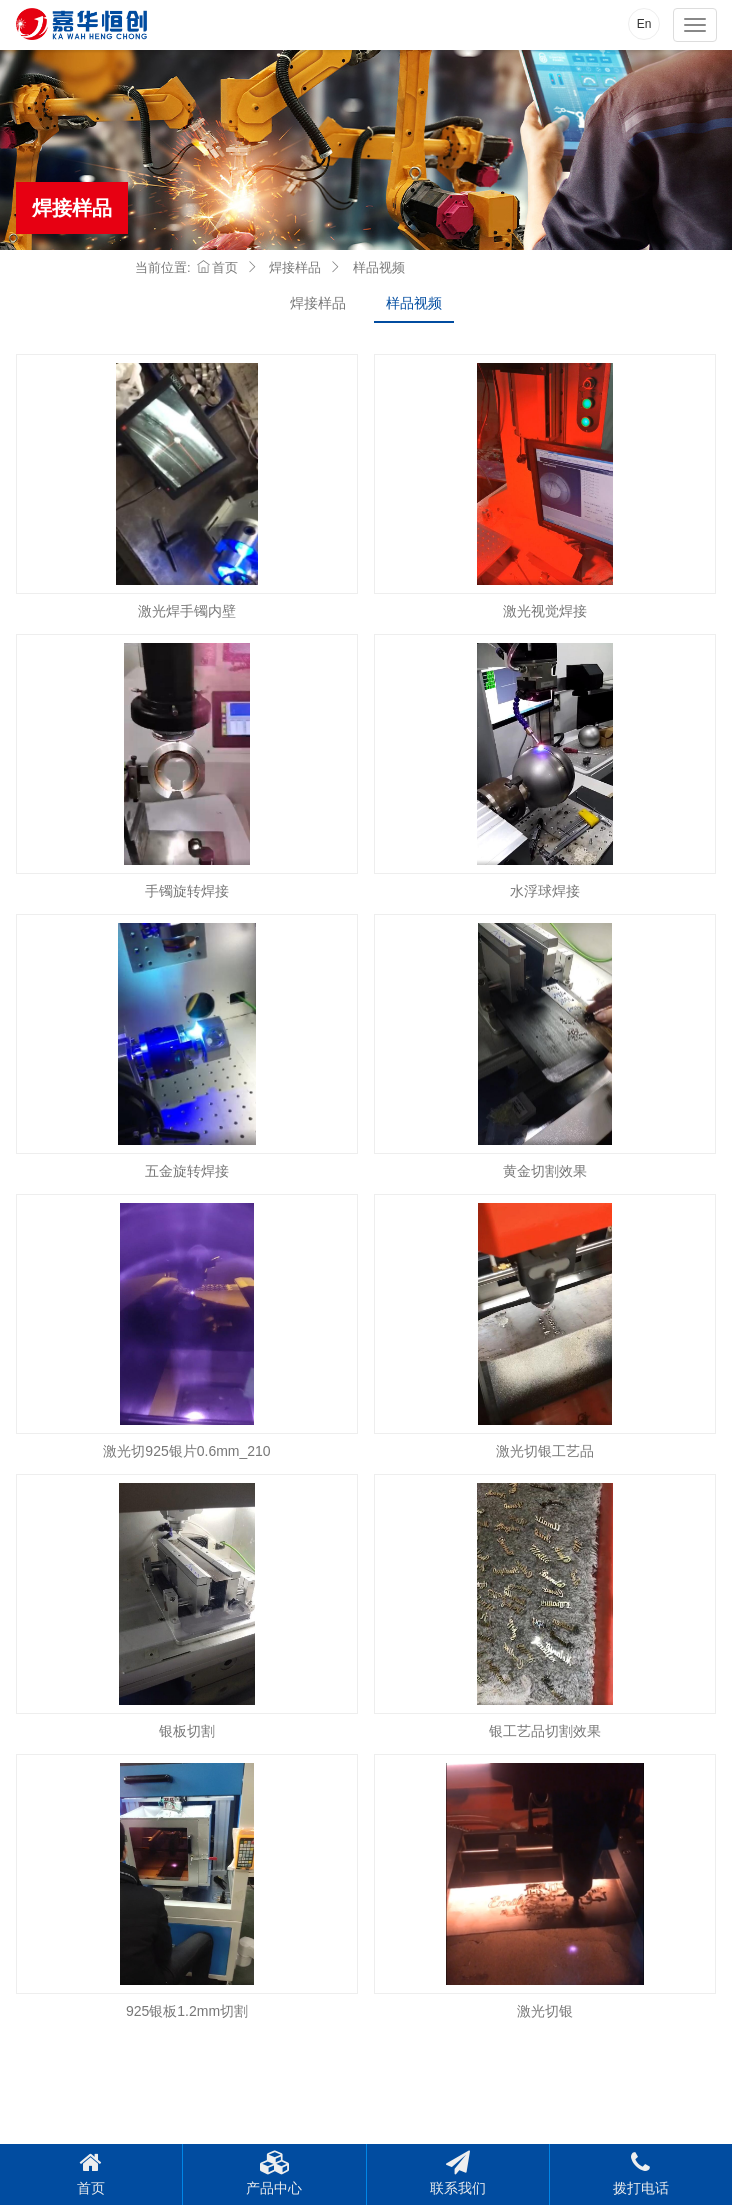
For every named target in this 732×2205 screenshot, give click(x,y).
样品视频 (414, 303)
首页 (217, 267)
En (644, 24)
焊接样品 (318, 303)
